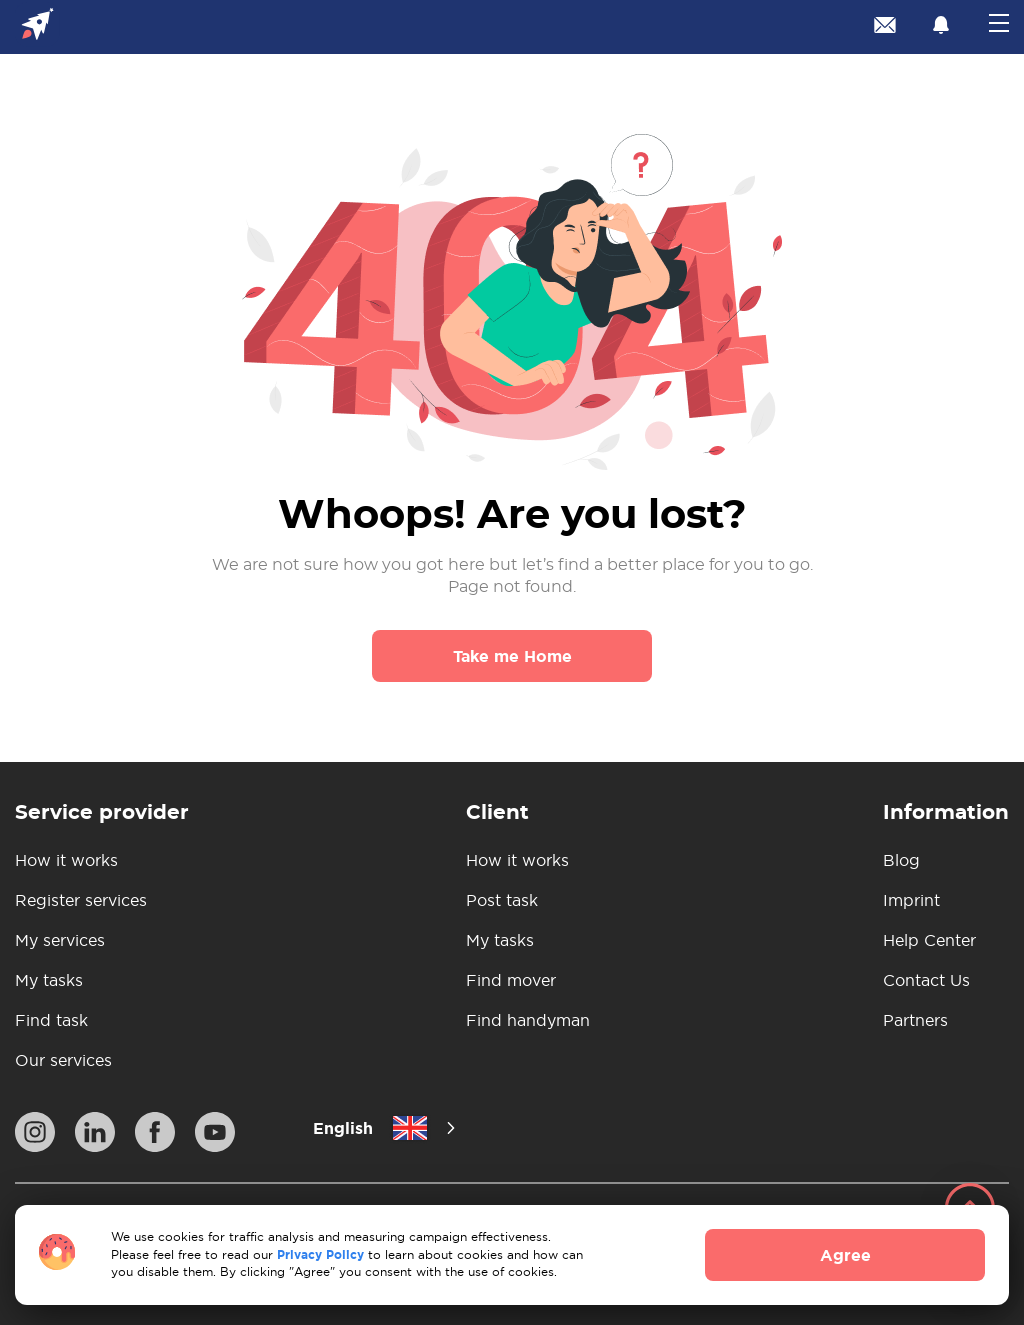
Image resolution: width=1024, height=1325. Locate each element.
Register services (81, 900)
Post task (502, 900)
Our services (63, 1060)
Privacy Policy (320, 1254)
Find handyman (528, 1020)
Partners (915, 1020)
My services (60, 940)
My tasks (49, 980)
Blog (901, 860)
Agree (845, 1255)
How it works (66, 860)
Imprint (911, 900)
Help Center (929, 940)
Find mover (511, 980)
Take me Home (512, 656)
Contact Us (926, 980)
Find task (51, 1020)
